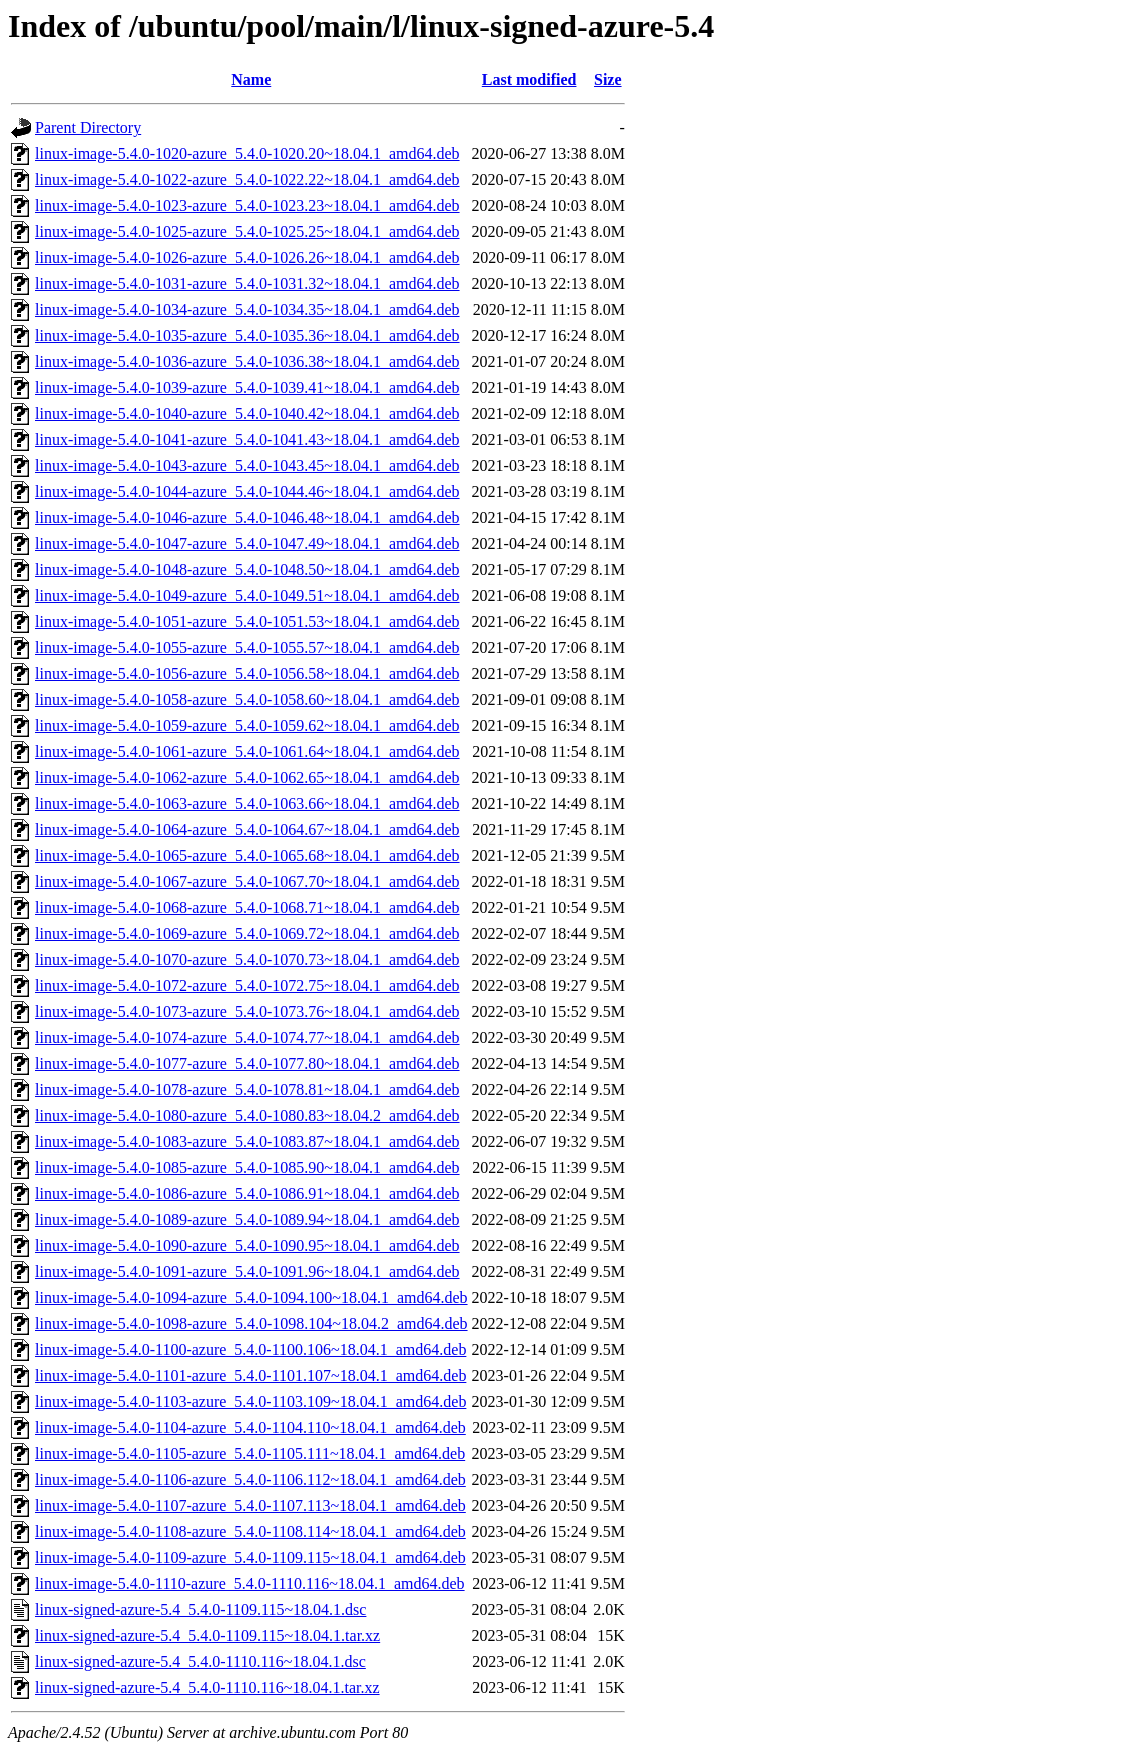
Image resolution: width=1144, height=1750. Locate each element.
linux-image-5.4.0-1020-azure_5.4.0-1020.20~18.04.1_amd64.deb (247, 153)
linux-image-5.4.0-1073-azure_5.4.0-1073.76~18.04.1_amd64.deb (247, 1011)
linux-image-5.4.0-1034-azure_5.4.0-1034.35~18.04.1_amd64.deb (247, 309)
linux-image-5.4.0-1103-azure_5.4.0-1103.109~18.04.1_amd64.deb (250, 1401)
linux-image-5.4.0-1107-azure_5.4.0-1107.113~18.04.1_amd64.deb (250, 1505)
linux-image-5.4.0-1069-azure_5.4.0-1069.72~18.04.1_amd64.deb (247, 933)
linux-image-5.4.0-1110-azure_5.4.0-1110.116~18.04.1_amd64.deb (250, 1583)
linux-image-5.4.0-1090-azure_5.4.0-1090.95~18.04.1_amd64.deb (247, 1245)
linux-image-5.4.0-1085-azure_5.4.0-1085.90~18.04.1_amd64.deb (247, 1167)
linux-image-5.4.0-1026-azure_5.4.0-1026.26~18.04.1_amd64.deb (247, 257)
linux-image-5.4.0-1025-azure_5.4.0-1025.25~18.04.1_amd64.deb (247, 231)
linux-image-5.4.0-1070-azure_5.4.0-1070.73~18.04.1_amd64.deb (247, 959)
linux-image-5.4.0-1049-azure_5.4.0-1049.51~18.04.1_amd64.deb (247, 595)
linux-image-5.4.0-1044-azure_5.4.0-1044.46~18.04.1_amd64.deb (247, 491)
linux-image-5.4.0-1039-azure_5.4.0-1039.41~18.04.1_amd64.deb (247, 387)
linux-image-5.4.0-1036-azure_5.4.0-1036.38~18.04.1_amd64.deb (247, 361)
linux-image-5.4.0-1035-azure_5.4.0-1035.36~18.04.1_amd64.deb (247, 335)
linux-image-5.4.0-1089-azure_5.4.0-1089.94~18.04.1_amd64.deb (247, 1219)
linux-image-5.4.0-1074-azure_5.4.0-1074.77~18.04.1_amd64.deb (247, 1037)
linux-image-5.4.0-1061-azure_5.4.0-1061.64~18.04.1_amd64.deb (247, 751)
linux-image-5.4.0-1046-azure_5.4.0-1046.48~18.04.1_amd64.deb (247, 517)
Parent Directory (88, 127)
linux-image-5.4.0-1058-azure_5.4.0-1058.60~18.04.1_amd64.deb (247, 699)
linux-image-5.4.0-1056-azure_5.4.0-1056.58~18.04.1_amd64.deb (247, 673)
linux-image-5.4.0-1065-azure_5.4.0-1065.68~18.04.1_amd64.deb (247, 855)
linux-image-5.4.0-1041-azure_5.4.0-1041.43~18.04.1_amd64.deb (247, 439)
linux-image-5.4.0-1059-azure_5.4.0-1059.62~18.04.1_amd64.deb (247, 725)
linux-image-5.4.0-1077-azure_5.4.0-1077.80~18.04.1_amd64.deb (247, 1063)
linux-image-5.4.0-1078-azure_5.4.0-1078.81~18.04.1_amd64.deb (247, 1089)
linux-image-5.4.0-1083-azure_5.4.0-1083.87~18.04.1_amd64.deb (247, 1141)
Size (608, 79)
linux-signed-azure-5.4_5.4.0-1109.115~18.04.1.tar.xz (207, 1635)
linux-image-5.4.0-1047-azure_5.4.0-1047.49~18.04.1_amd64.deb (247, 543)
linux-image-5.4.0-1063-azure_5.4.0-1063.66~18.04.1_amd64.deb (247, 803)
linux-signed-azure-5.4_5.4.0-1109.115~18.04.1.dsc (200, 1609)
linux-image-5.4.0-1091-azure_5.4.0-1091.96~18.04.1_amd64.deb (247, 1271)
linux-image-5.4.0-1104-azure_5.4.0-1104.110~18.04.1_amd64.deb (250, 1427)
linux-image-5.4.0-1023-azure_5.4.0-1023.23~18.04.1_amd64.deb (247, 205)
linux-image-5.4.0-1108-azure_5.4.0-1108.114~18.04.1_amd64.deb (250, 1531)
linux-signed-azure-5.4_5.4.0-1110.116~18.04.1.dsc (200, 1661)
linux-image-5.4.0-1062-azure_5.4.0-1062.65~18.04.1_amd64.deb (247, 777)
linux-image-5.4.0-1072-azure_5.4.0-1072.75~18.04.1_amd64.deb (247, 985)
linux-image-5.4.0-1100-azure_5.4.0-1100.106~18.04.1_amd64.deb (250, 1349)
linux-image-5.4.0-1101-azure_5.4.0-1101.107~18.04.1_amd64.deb (250, 1375)
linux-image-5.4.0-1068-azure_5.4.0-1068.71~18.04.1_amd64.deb (247, 907)
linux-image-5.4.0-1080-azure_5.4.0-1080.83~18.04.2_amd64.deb (247, 1115)
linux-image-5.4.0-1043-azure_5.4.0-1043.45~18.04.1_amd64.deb (247, 465)
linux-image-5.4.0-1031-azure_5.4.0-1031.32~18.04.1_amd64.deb (247, 283)
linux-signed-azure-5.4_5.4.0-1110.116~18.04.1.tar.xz (207, 1687)
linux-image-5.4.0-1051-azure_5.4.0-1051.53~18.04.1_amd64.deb (247, 621)
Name (251, 79)
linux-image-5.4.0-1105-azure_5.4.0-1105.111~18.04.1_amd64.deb (250, 1453)
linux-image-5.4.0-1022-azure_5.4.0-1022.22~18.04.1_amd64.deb (247, 179)
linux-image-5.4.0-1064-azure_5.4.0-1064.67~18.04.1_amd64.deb (247, 829)
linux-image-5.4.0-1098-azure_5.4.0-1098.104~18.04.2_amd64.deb (251, 1323)
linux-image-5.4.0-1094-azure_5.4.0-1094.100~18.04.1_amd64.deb (251, 1297)
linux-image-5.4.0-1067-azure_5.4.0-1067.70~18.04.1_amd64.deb (247, 881)
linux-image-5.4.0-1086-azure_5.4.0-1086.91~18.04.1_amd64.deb (247, 1193)
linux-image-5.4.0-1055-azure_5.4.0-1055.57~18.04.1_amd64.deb (247, 647)
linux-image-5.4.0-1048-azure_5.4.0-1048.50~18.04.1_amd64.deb (247, 569)
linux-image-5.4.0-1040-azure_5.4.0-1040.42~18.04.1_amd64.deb (247, 413)
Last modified (529, 79)
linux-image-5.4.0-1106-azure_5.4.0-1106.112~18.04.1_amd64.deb (250, 1479)
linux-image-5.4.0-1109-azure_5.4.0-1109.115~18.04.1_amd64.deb (250, 1557)
